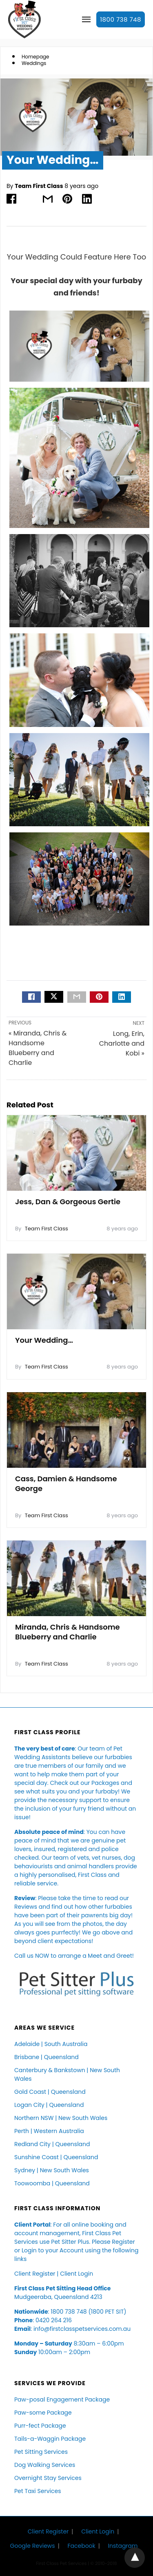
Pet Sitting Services (41, 2452)
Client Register (34, 2274)
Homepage (35, 56)
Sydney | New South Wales (51, 2170)
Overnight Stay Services (48, 2478)
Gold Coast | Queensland (50, 2092)
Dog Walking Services (44, 2465)
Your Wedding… (44, 1340)
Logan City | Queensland (49, 2105)
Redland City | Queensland (52, 2144)
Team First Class (39, 186)
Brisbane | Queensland (46, 2057)
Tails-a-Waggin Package (50, 2439)
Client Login (76, 2274)
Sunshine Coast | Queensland (56, 2157)
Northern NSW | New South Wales (60, 2118)
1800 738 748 (120, 19)
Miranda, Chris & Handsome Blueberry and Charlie (67, 1632)
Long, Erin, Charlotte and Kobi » (121, 1043)
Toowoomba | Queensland (52, 2183)
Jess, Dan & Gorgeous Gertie (67, 1201)
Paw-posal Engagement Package (62, 2399)
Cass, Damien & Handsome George (66, 1484)
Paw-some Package (43, 2412)
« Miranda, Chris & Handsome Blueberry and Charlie (38, 1048)
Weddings (34, 63)
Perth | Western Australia (49, 2131)
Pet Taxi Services (37, 2491)
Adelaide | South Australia (50, 2044)
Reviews (25, 1907)
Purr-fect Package (40, 2426)
